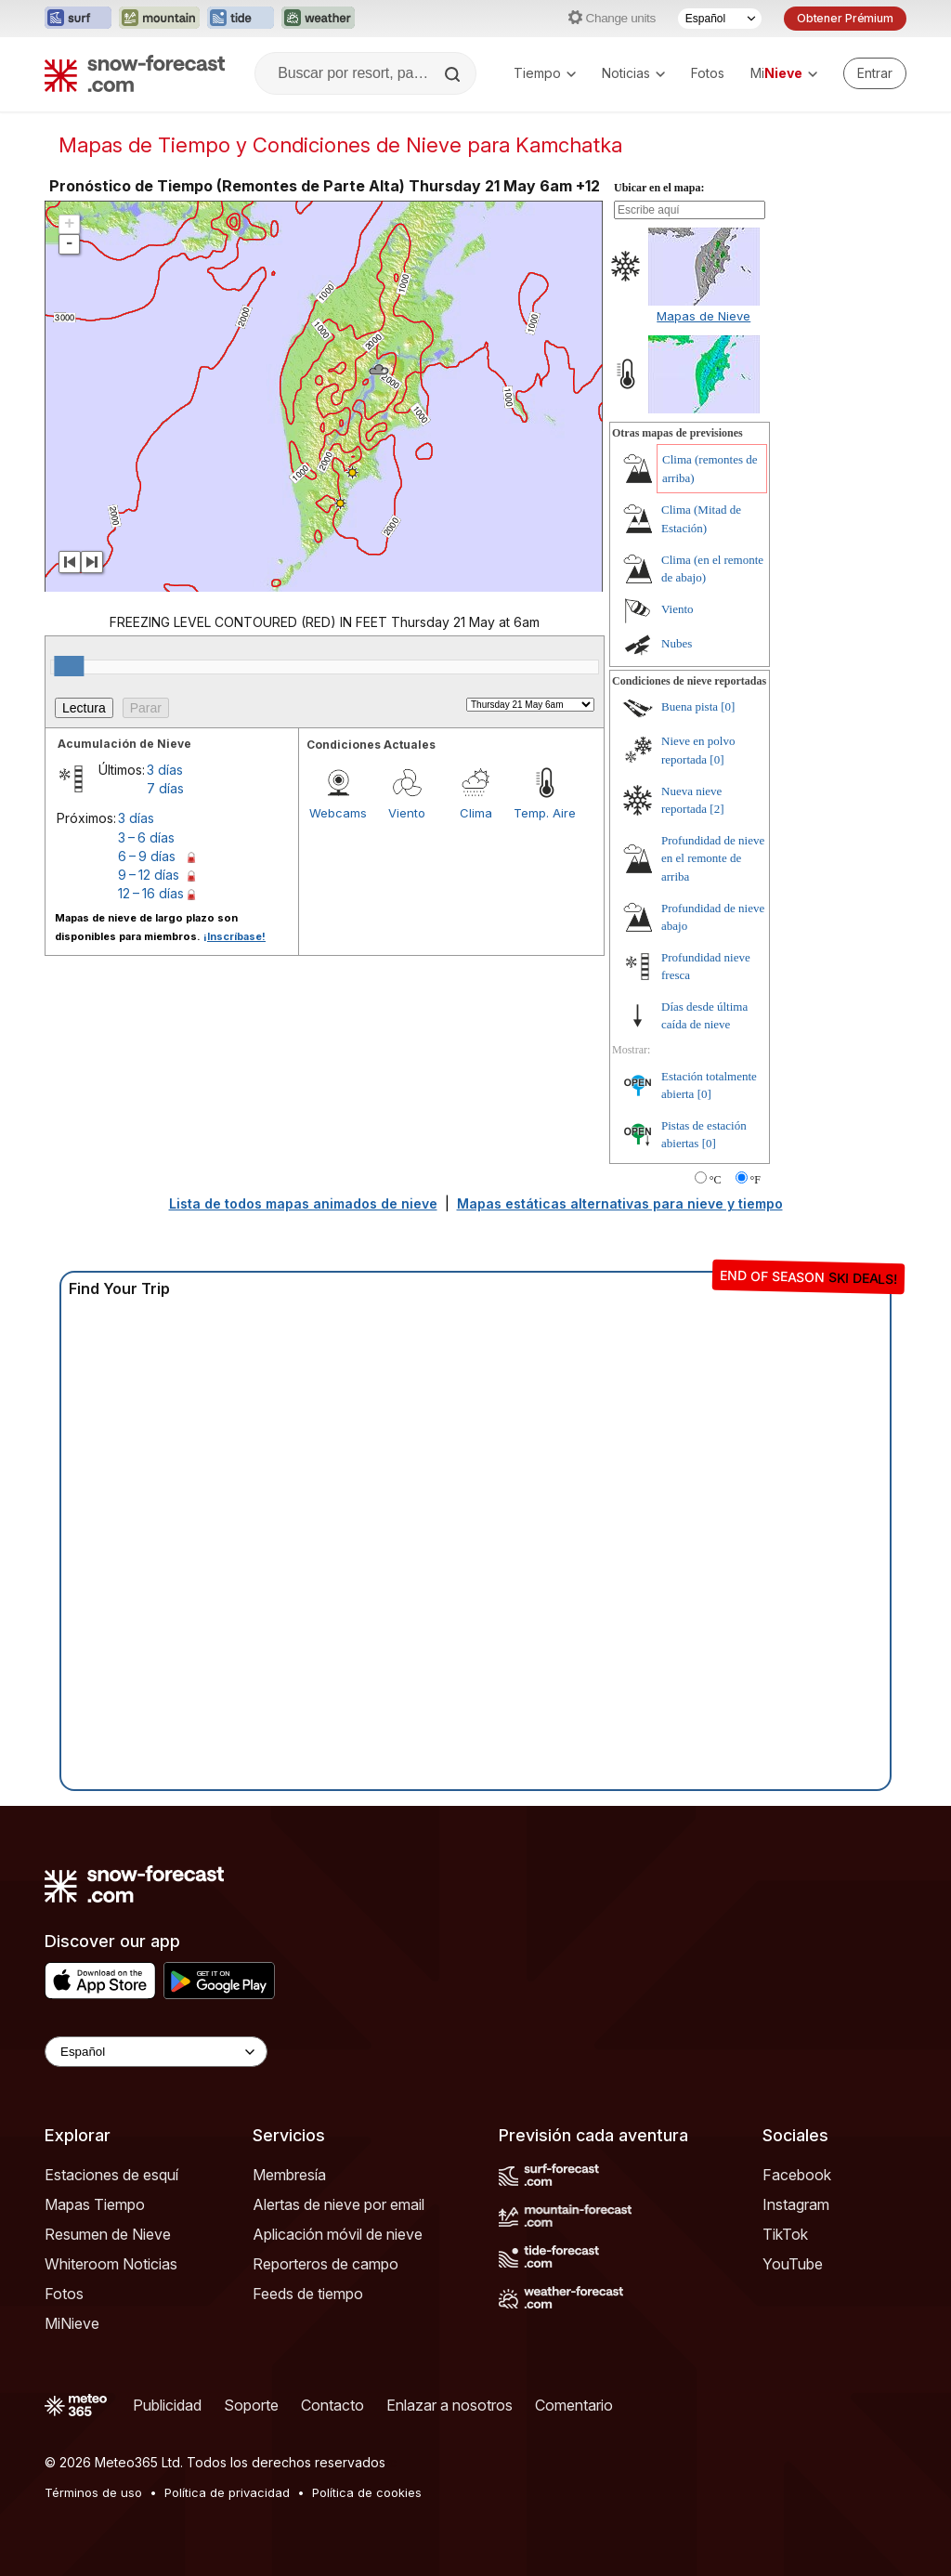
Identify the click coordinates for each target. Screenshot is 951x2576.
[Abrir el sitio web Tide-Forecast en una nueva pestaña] (240, 19)
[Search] (454, 74)
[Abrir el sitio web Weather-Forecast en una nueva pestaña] (318, 19)
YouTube (792, 2264)
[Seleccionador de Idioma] (720, 18)
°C (716, 1179)
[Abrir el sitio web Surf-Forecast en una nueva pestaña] (78, 19)
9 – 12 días (148, 875)
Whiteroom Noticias (111, 2264)
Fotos (707, 73)
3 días (165, 770)
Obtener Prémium (845, 18)
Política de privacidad (227, 2492)
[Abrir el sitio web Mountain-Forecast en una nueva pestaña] (159, 19)
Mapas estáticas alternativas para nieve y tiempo (620, 1203)
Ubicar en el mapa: (659, 187)
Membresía (289, 2174)
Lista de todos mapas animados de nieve (303, 1203)
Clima (476, 812)
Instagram (795, 2204)
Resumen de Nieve (108, 2234)
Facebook (796, 2174)
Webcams (338, 812)
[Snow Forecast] (135, 73)
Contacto (332, 2405)
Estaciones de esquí (111, 2174)
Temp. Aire (545, 812)
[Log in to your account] (874, 73)
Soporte (251, 2405)
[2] (716, 809)
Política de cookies (367, 2492)
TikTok (785, 2234)
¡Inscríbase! (234, 936)
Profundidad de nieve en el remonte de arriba (712, 858)
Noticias (633, 73)
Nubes (676, 643)
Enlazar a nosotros (449, 2405)
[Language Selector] (156, 2051)
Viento (406, 812)
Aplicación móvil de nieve (338, 2234)
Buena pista (689, 706)
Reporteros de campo (325, 2264)
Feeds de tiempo (308, 2293)
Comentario (574, 2405)
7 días (165, 788)
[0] (728, 706)
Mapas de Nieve (703, 315)
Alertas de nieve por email (338, 2204)
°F (755, 1179)
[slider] (69, 666)
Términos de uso (93, 2492)
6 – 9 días (147, 856)
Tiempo (545, 73)
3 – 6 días (146, 837)
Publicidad (167, 2405)
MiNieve (72, 2323)
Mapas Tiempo (95, 2204)
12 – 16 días (151, 893)
